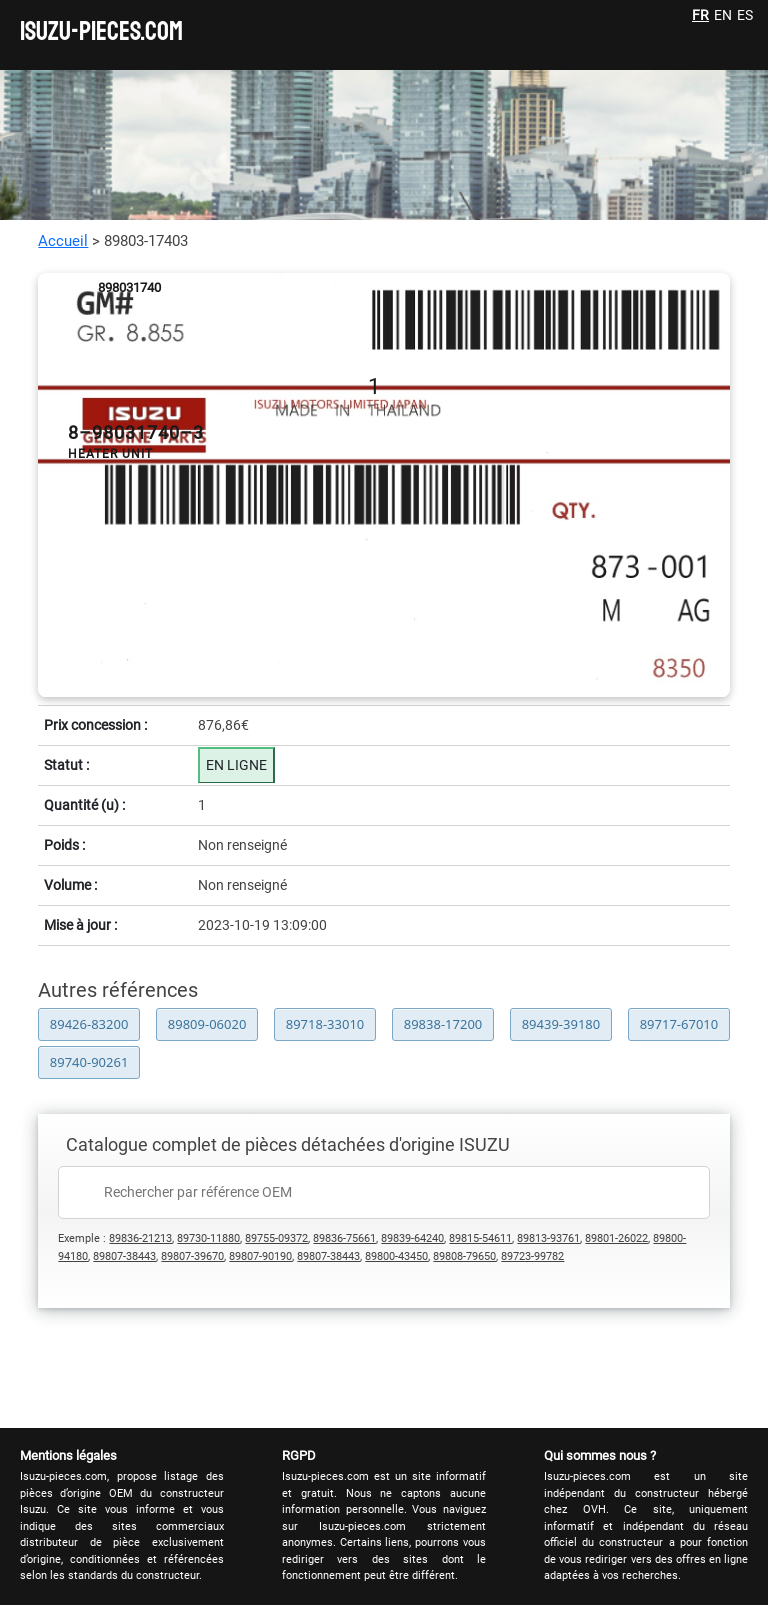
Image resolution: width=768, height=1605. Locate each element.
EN (723, 15)
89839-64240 (412, 1238)
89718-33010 (325, 1024)
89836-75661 (344, 1238)
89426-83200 (89, 1024)
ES (745, 15)
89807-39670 (192, 1256)
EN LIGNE (236, 765)
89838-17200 (443, 1024)
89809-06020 (207, 1024)
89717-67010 (679, 1024)
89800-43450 (396, 1256)
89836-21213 (140, 1238)
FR (700, 15)
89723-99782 (532, 1256)
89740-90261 (89, 1062)
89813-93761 (548, 1238)
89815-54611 (480, 1238)
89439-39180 (561, 1024)
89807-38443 (124, 1256)
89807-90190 (260, 1256)
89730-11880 (208, 1238)
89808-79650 (464, 1256)
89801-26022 (616, 1238)
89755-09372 (276, 1238)
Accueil (63, 241)
